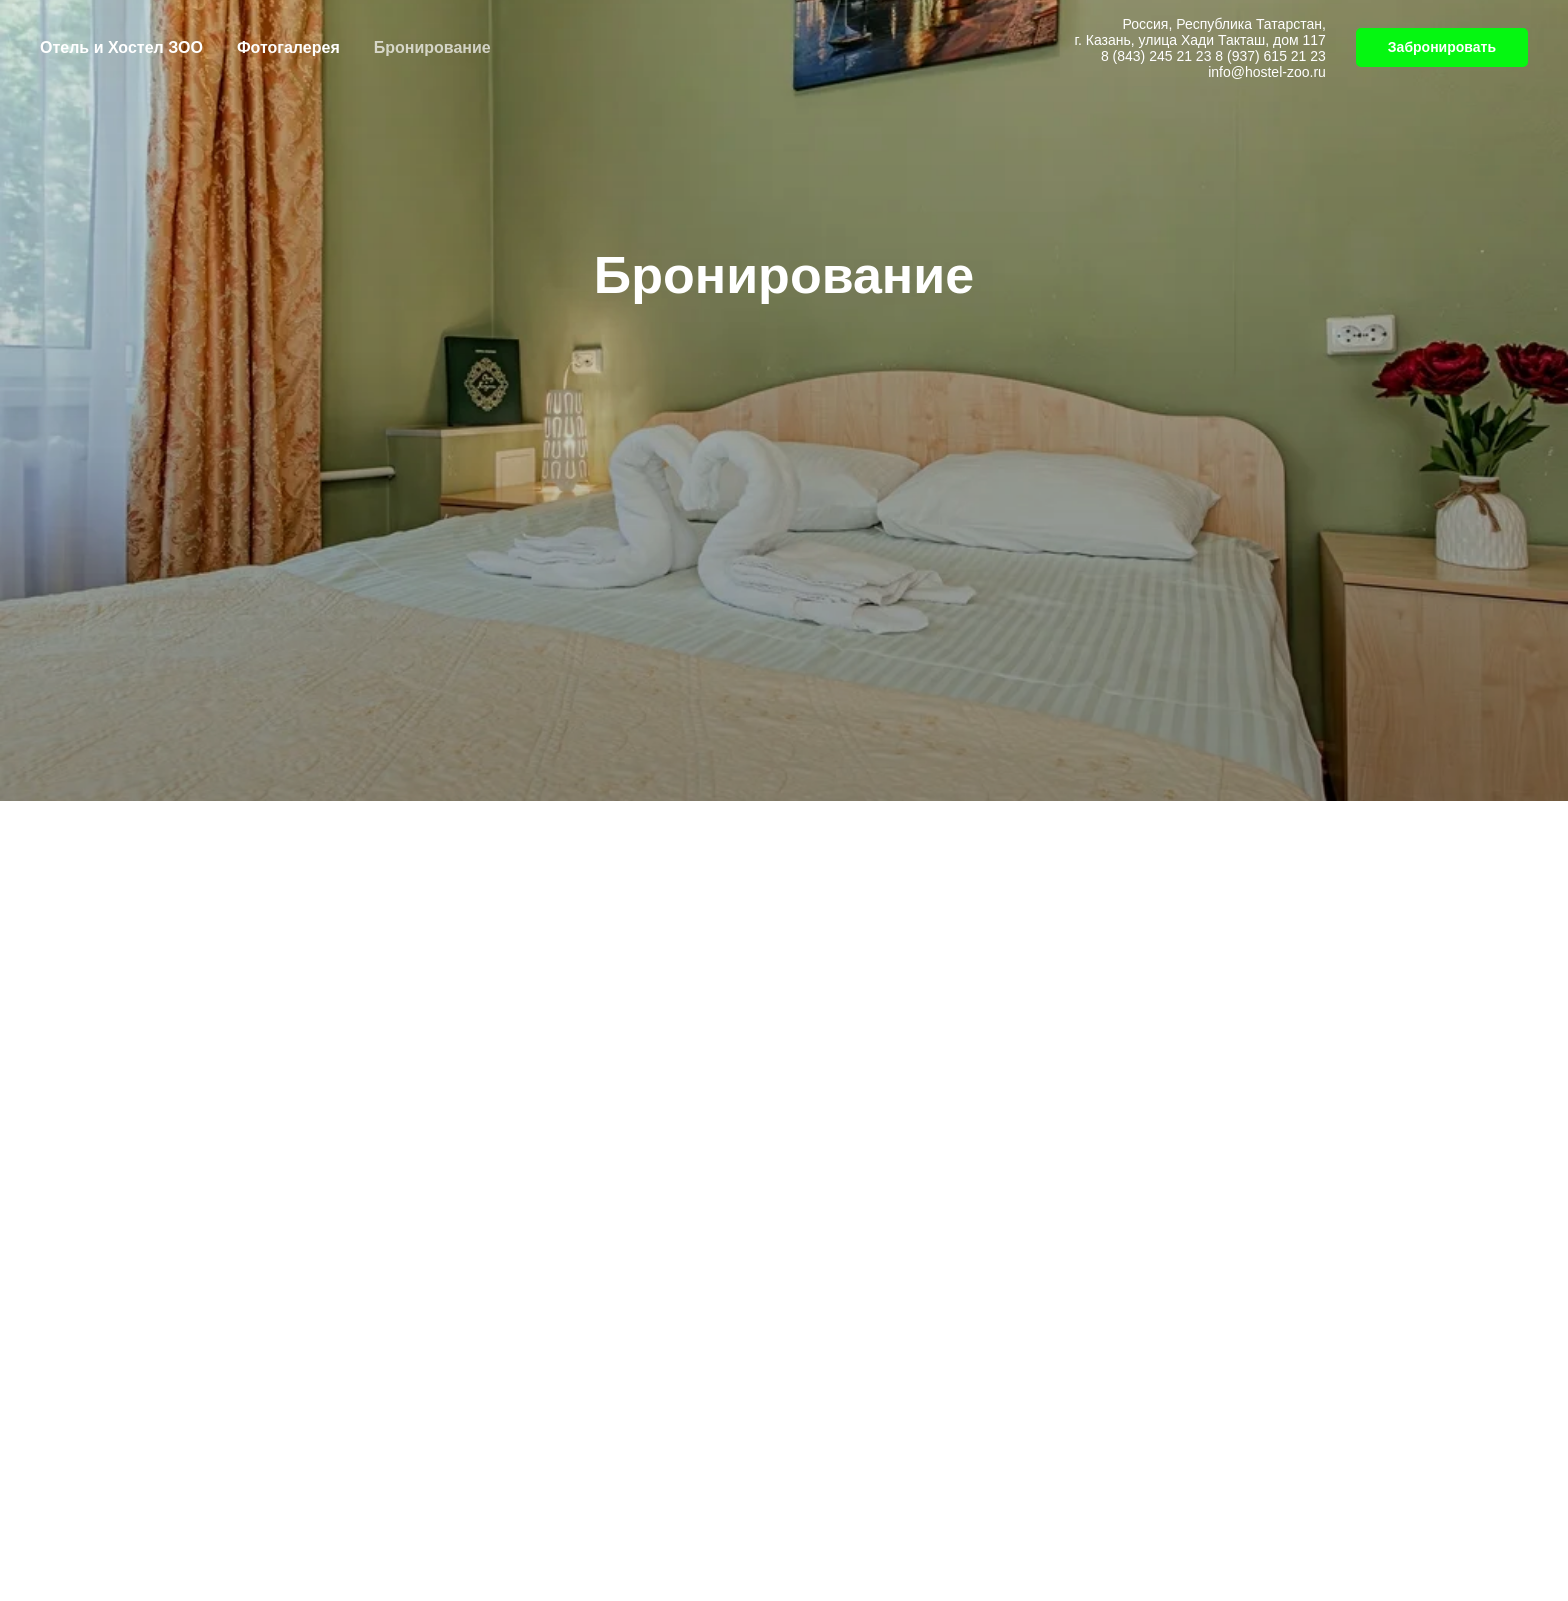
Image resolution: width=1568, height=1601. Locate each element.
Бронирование (432, 47)
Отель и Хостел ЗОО (121, 47)
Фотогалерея (288, 47)
